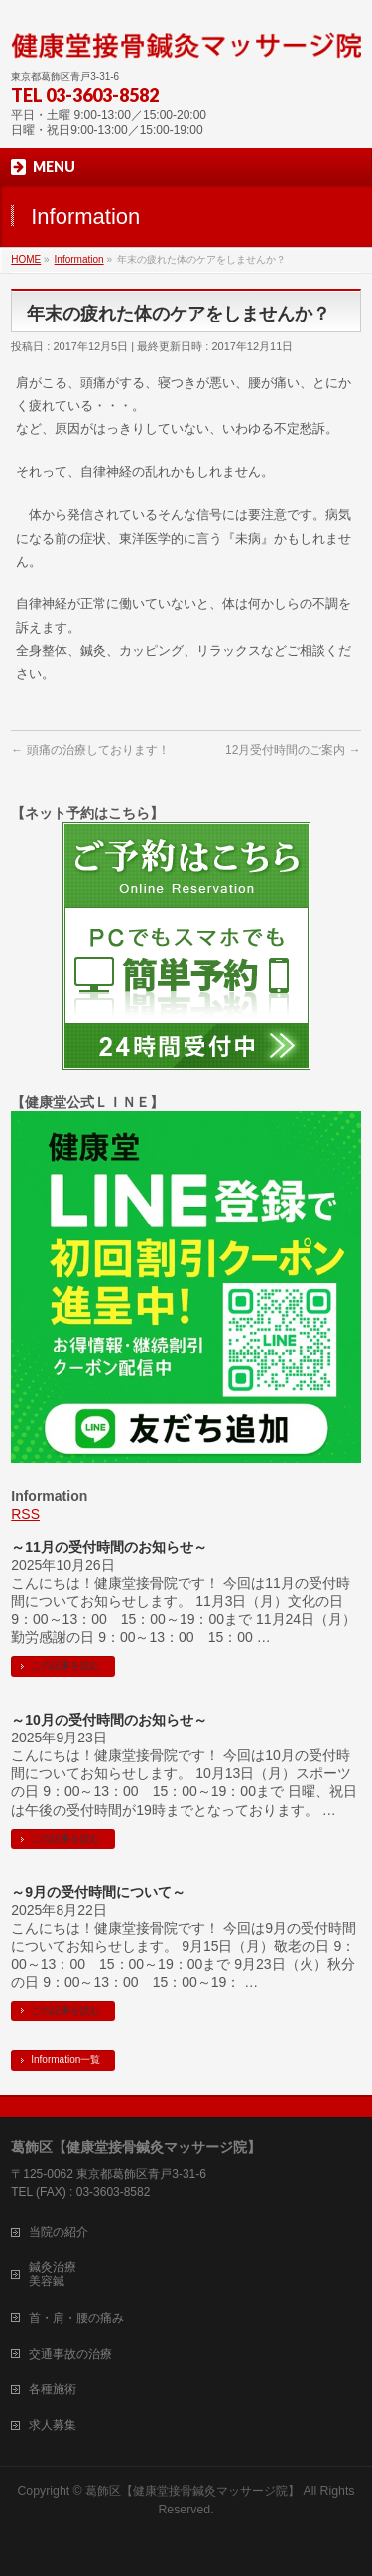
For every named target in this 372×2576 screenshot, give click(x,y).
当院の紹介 (58, 2232)
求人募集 (52, 2425)
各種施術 (52, 2389)
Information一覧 (65, 2059)
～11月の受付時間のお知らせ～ (109, 1547)
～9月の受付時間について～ (98, 1892)
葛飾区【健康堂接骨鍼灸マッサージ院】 (192, 2491)
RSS (25, 1514)
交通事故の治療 (70, 2354)
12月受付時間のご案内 (293, 750)
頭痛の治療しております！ (90, 750)
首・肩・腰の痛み (76, 2318)
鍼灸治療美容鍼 (52, 2274)
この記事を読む (65, 1665)
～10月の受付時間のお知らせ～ (109, 1720)
